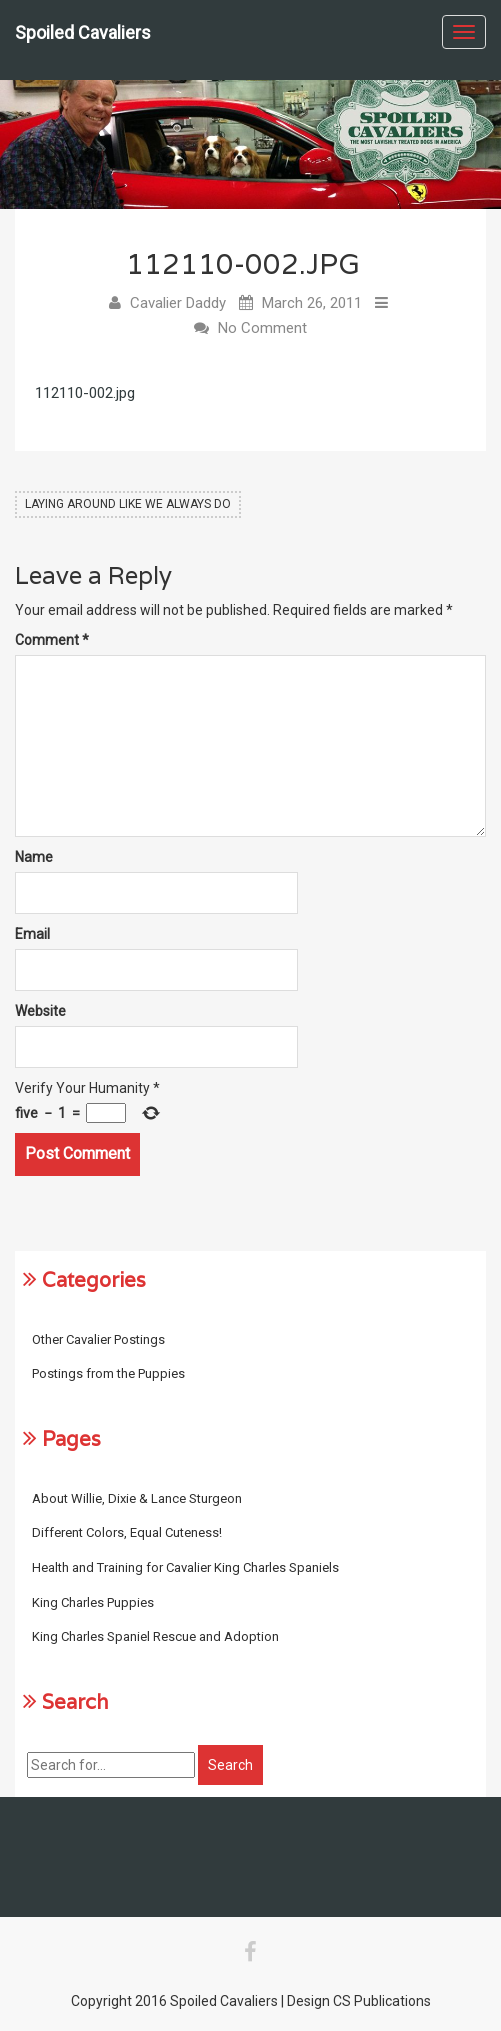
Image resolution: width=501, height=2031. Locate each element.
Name (34, 857)
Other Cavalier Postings (98, 1339)
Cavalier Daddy (178, 303)
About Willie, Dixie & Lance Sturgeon (137, 1498)
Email (32, 934)
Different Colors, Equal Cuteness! (127, 1532)
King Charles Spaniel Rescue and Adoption (155, 1636)
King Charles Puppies (93, 1602)
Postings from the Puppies (108, 1373)
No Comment (262, 328)
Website (40, 1011)
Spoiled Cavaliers (83, 32)
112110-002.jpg (85, 393)
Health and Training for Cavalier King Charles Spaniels (185, 1567)
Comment (52, 640)
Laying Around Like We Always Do (128, 504)
